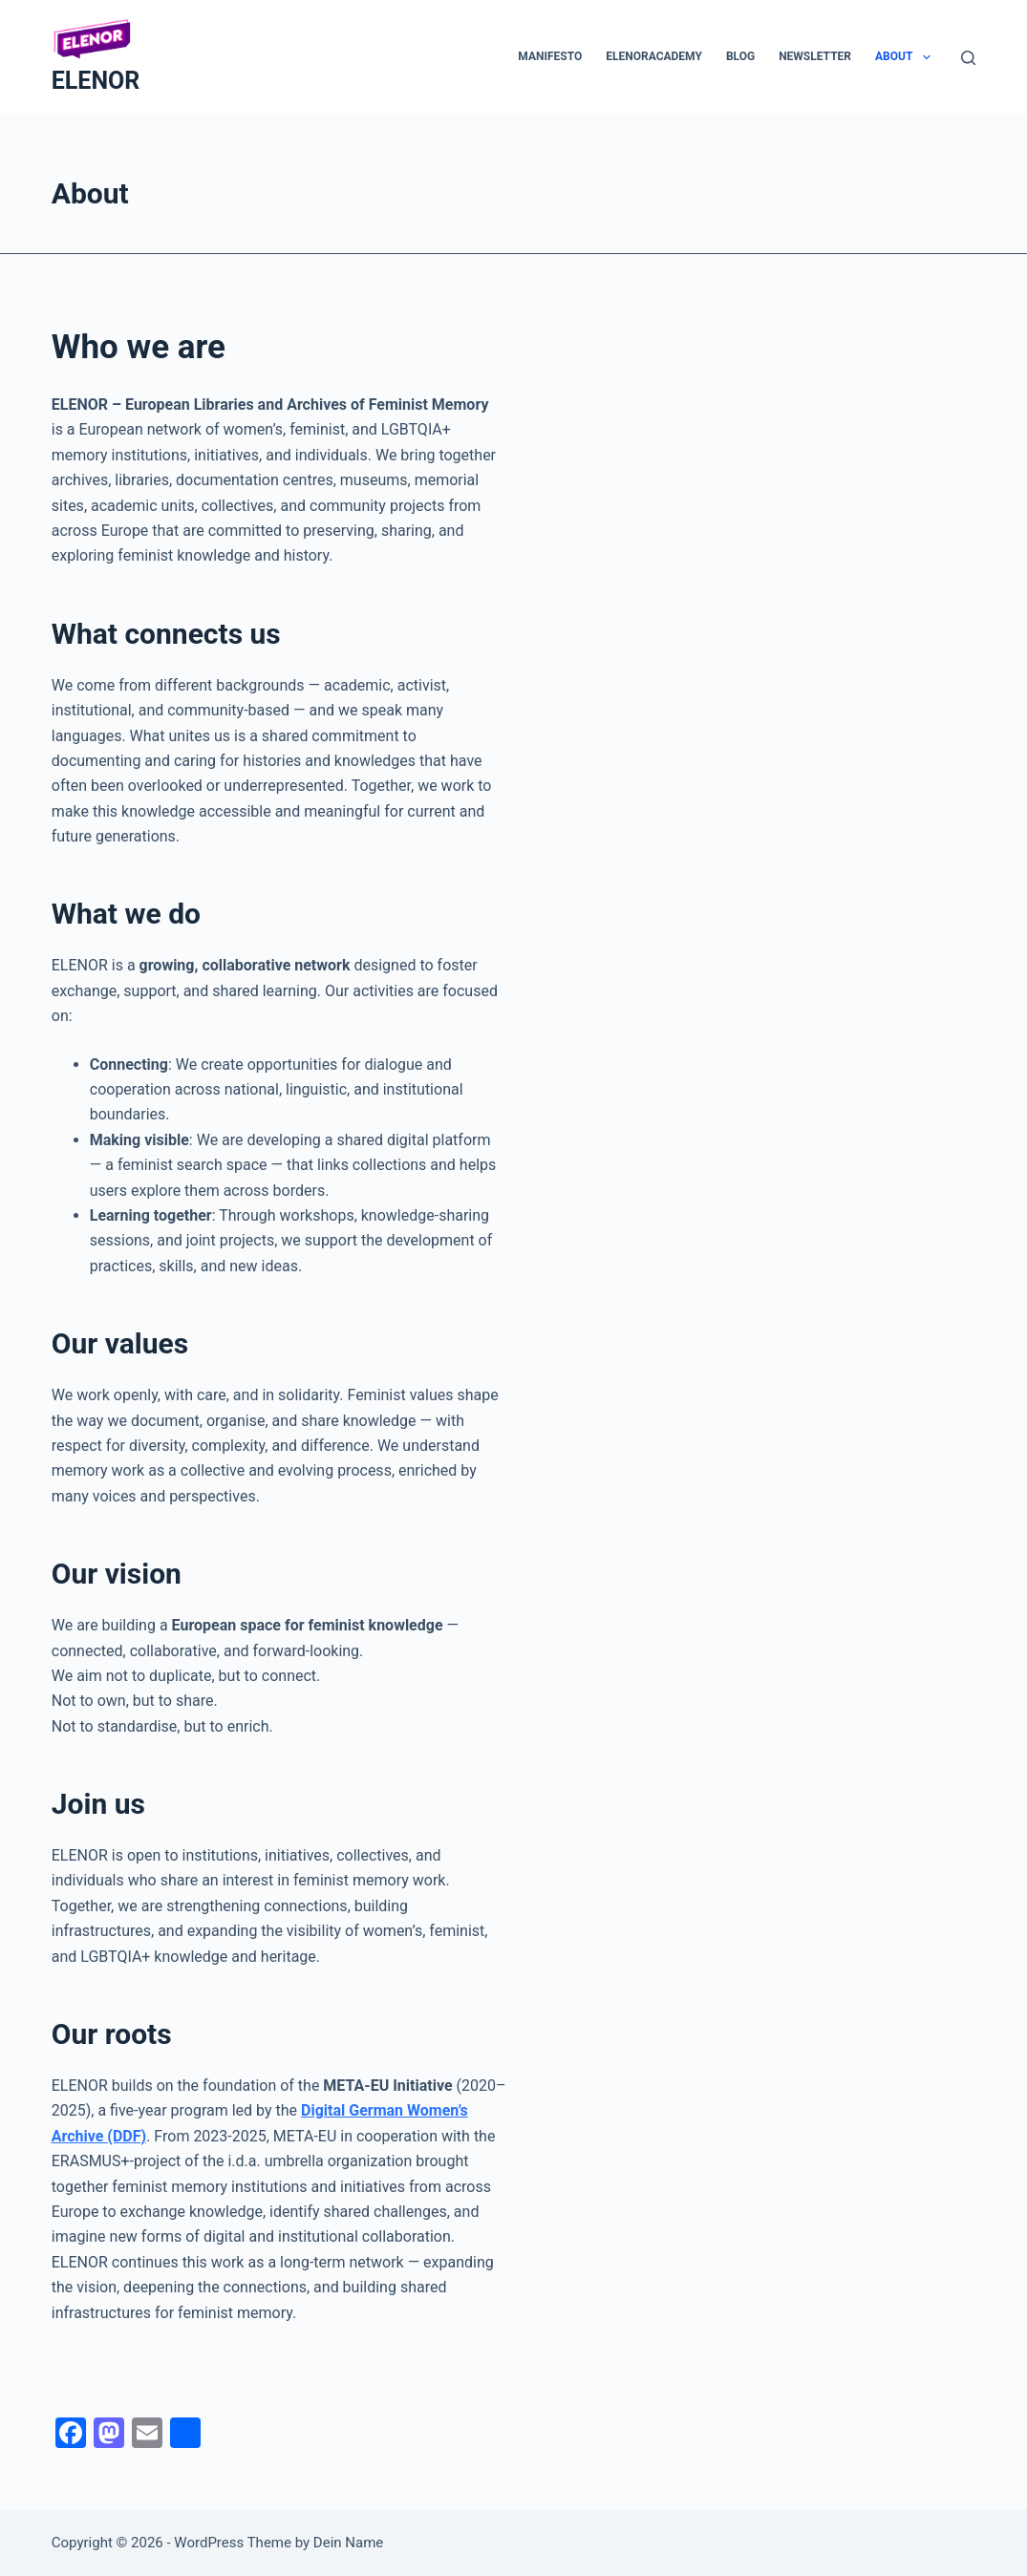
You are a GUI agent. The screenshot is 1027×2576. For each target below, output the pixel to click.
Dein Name (348, 2542)
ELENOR (96, 81)
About (906, 57)
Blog (740, 56)
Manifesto (550, 56)
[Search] (968, 58)
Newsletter (815, 56)
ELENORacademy (654, 56)
